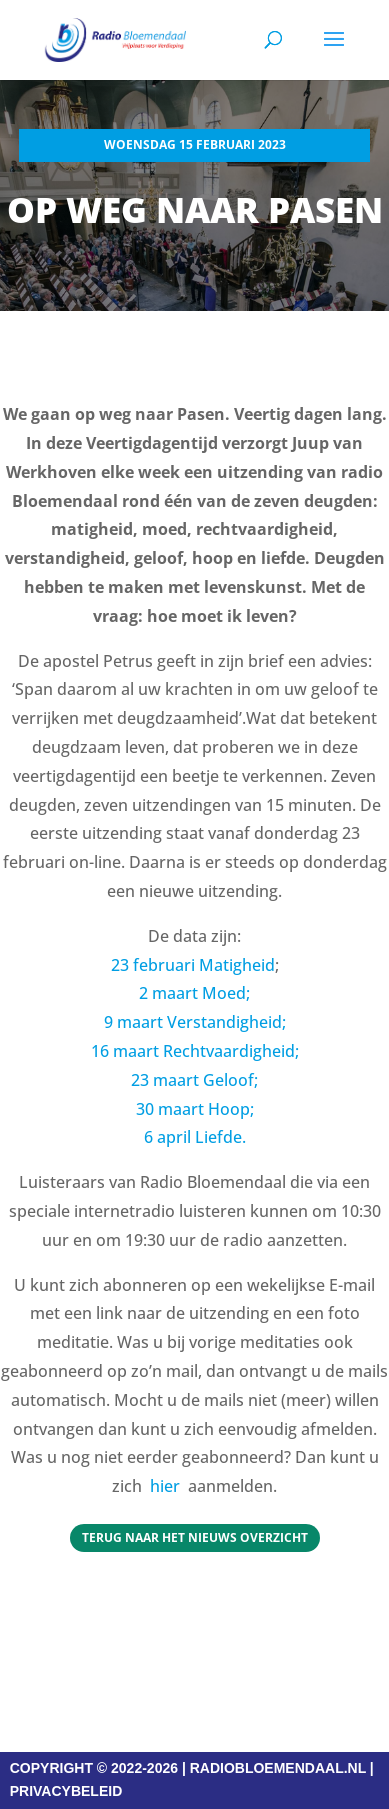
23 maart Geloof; (194, 1080)
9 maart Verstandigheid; (195, 1022)
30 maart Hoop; (195, 1109)
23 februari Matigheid (193, 965)
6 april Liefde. (195, 1137)
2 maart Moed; (194, 993)
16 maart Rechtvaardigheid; (195, 1051)
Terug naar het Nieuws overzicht (195, 1537)
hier (165, 1486)
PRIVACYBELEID (66, 1791)
